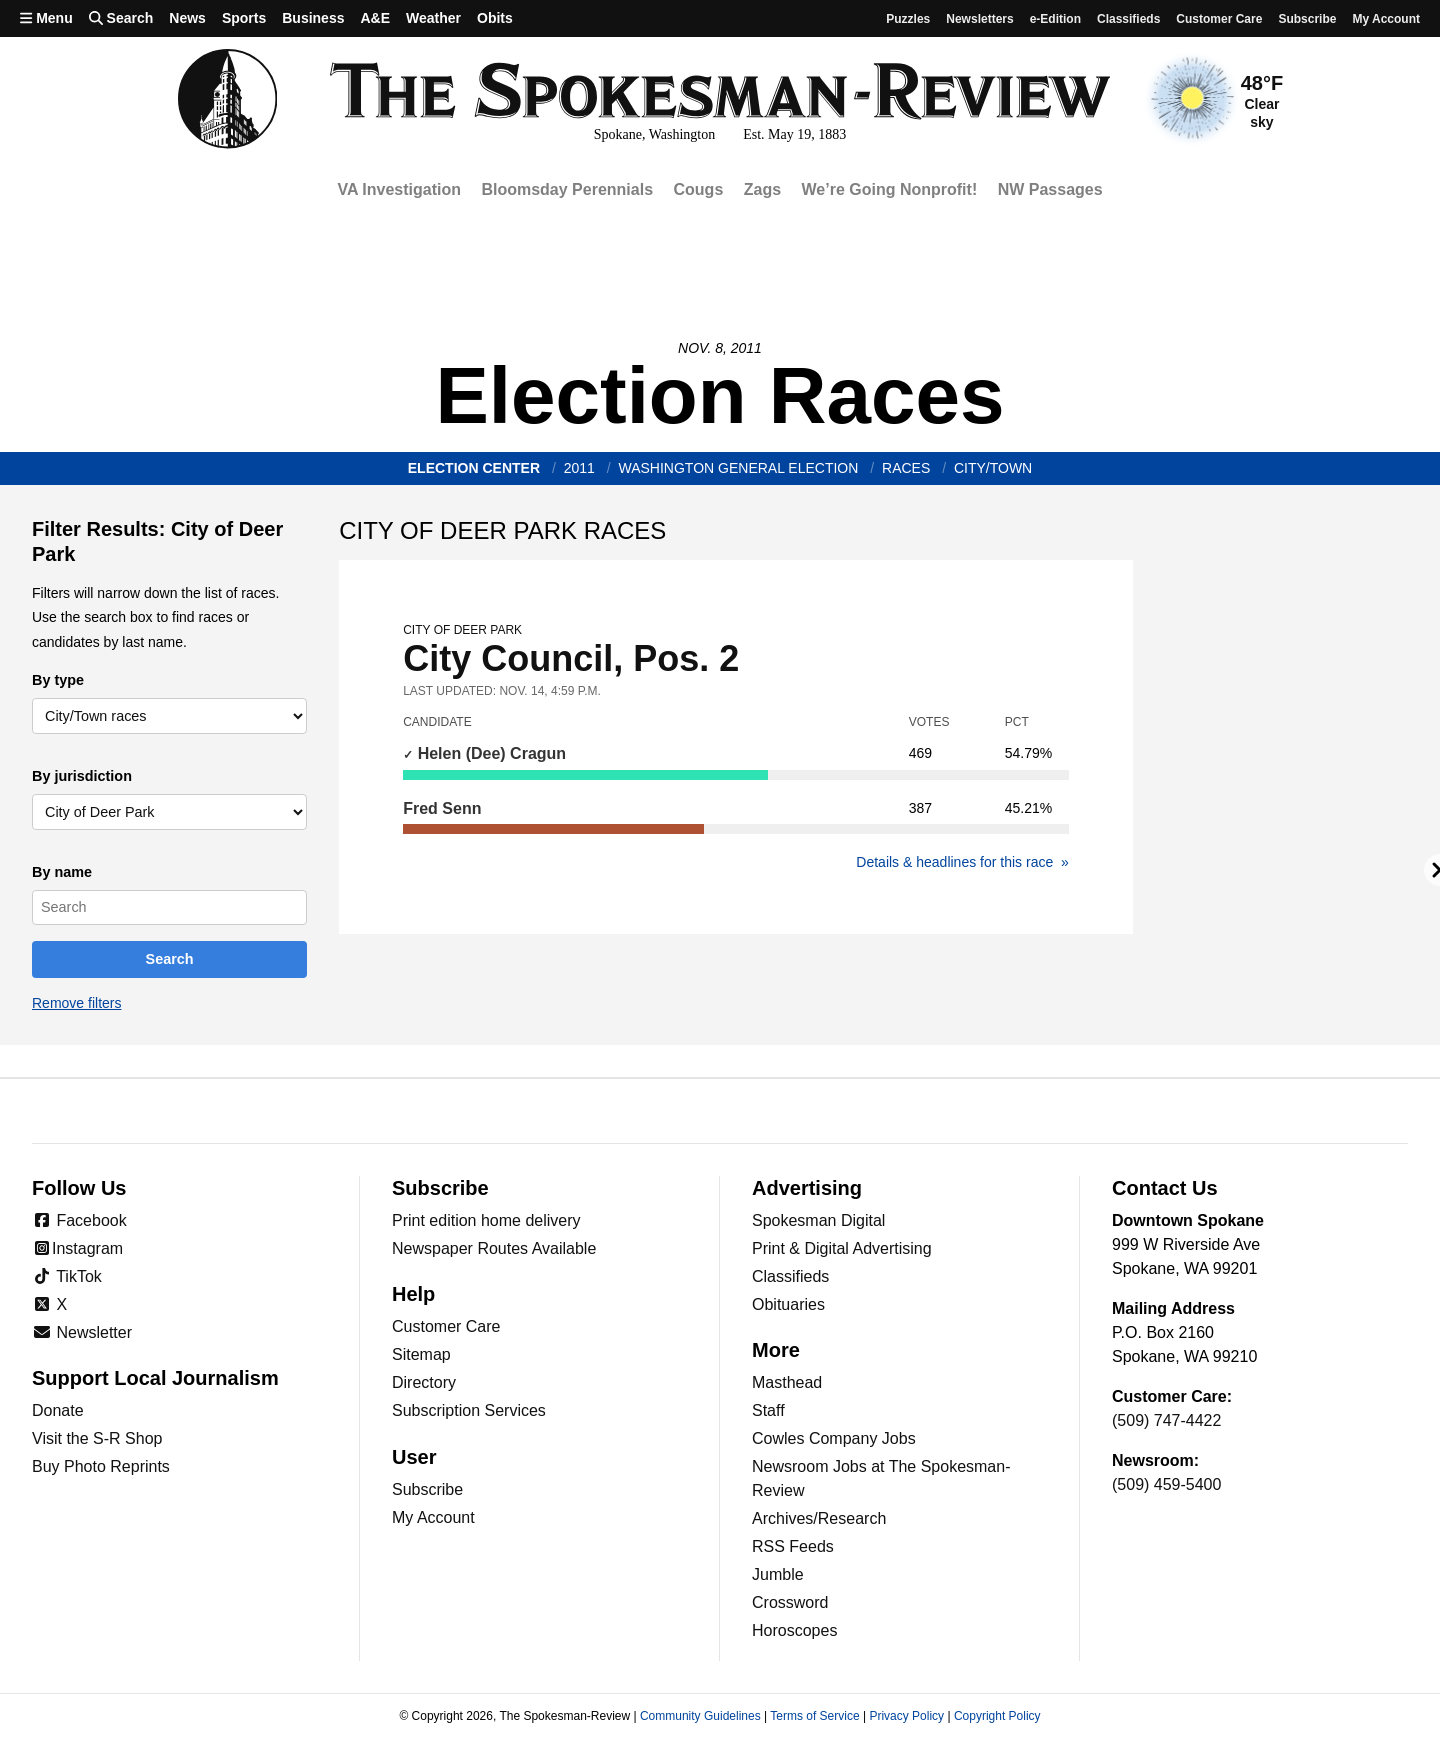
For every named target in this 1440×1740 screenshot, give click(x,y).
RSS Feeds (793, 1546)
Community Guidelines (700, 1716)
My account (1386, 19)
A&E (375, 18)
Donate (58, 1410)
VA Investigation (399, 189)
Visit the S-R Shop (97, 1438)
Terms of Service (814, 1716)
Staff (768, 1410)
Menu (46, 18)
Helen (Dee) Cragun (489, 753)
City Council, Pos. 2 (736, 651)
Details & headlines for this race (956, 862)
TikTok (67, 1276)
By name (62, 872)
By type (58, 680)
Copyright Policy (997, 1716)
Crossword (790, 1602)
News (187, 18)
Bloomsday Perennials (567, 189)
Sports (244, 18)
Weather (433, 18)
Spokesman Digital (818, 1220)
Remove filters (76, 1003)
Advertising (807, 1188)
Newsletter (82, 1332)
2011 (579, 468)
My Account (433, 1517)
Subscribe (1307, 19)
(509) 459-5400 (1166, 1484)
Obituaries (788, 1304)
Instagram (77, 1248)
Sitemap (421, 1354)
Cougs (699, 189)
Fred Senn (442, 808)
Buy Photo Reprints (101, 1466)
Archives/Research (819, 1518)
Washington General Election (739, 468)
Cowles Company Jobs (834, 1438)
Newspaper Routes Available (494, 1248)
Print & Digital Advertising (842, 1248)
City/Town (993, 468)
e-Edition (1055, 19)
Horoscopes (794, 1630)
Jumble (778, 1574)
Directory (424, 1382)
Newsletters (979, 19)
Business (313, 18)
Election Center (474, 468)
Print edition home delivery (486, 1220)
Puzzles (908, 19)
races (906, 468)
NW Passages (1050, 189)
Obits (495, 18)
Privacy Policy (906, 1716)
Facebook (79, 1220)
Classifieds (1128, 19)
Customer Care (1219, 19)
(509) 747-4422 (1166, 1420)
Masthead (787, 1382)
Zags (762, 189)
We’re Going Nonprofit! (890, 189)
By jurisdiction (82, 776)
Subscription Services (469, 1410)
